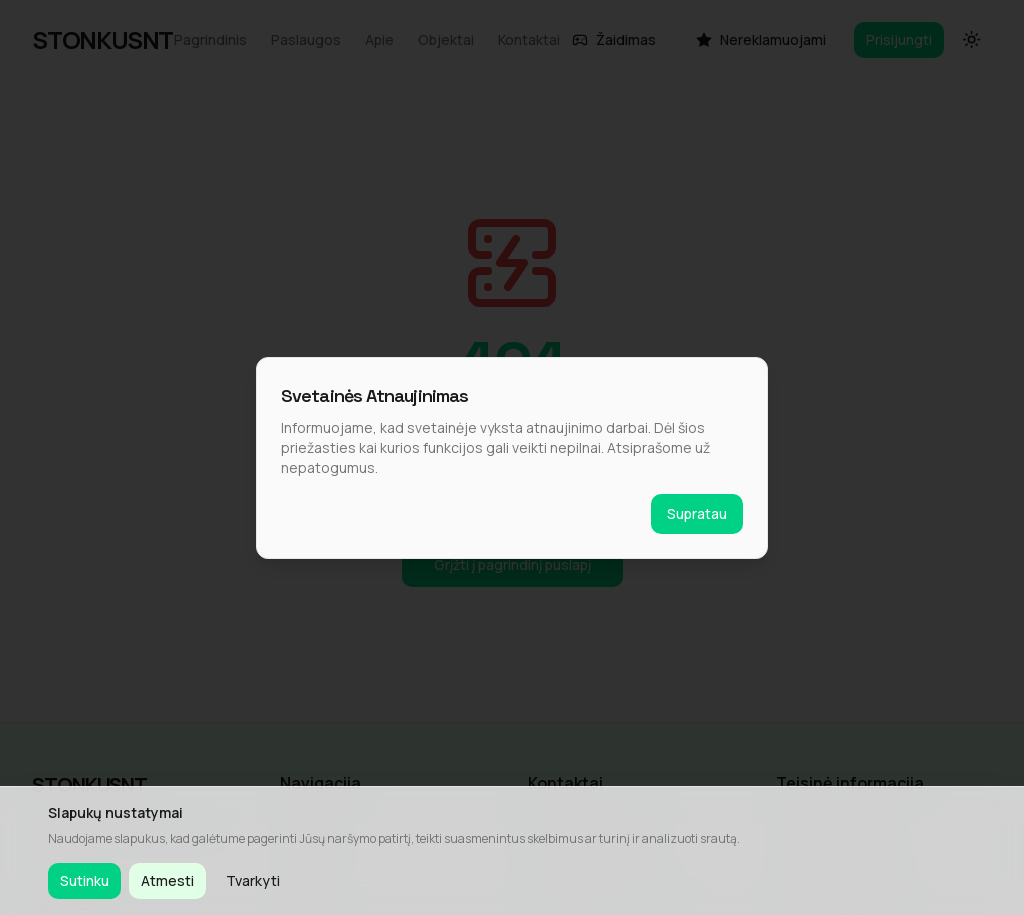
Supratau (697, 513)
